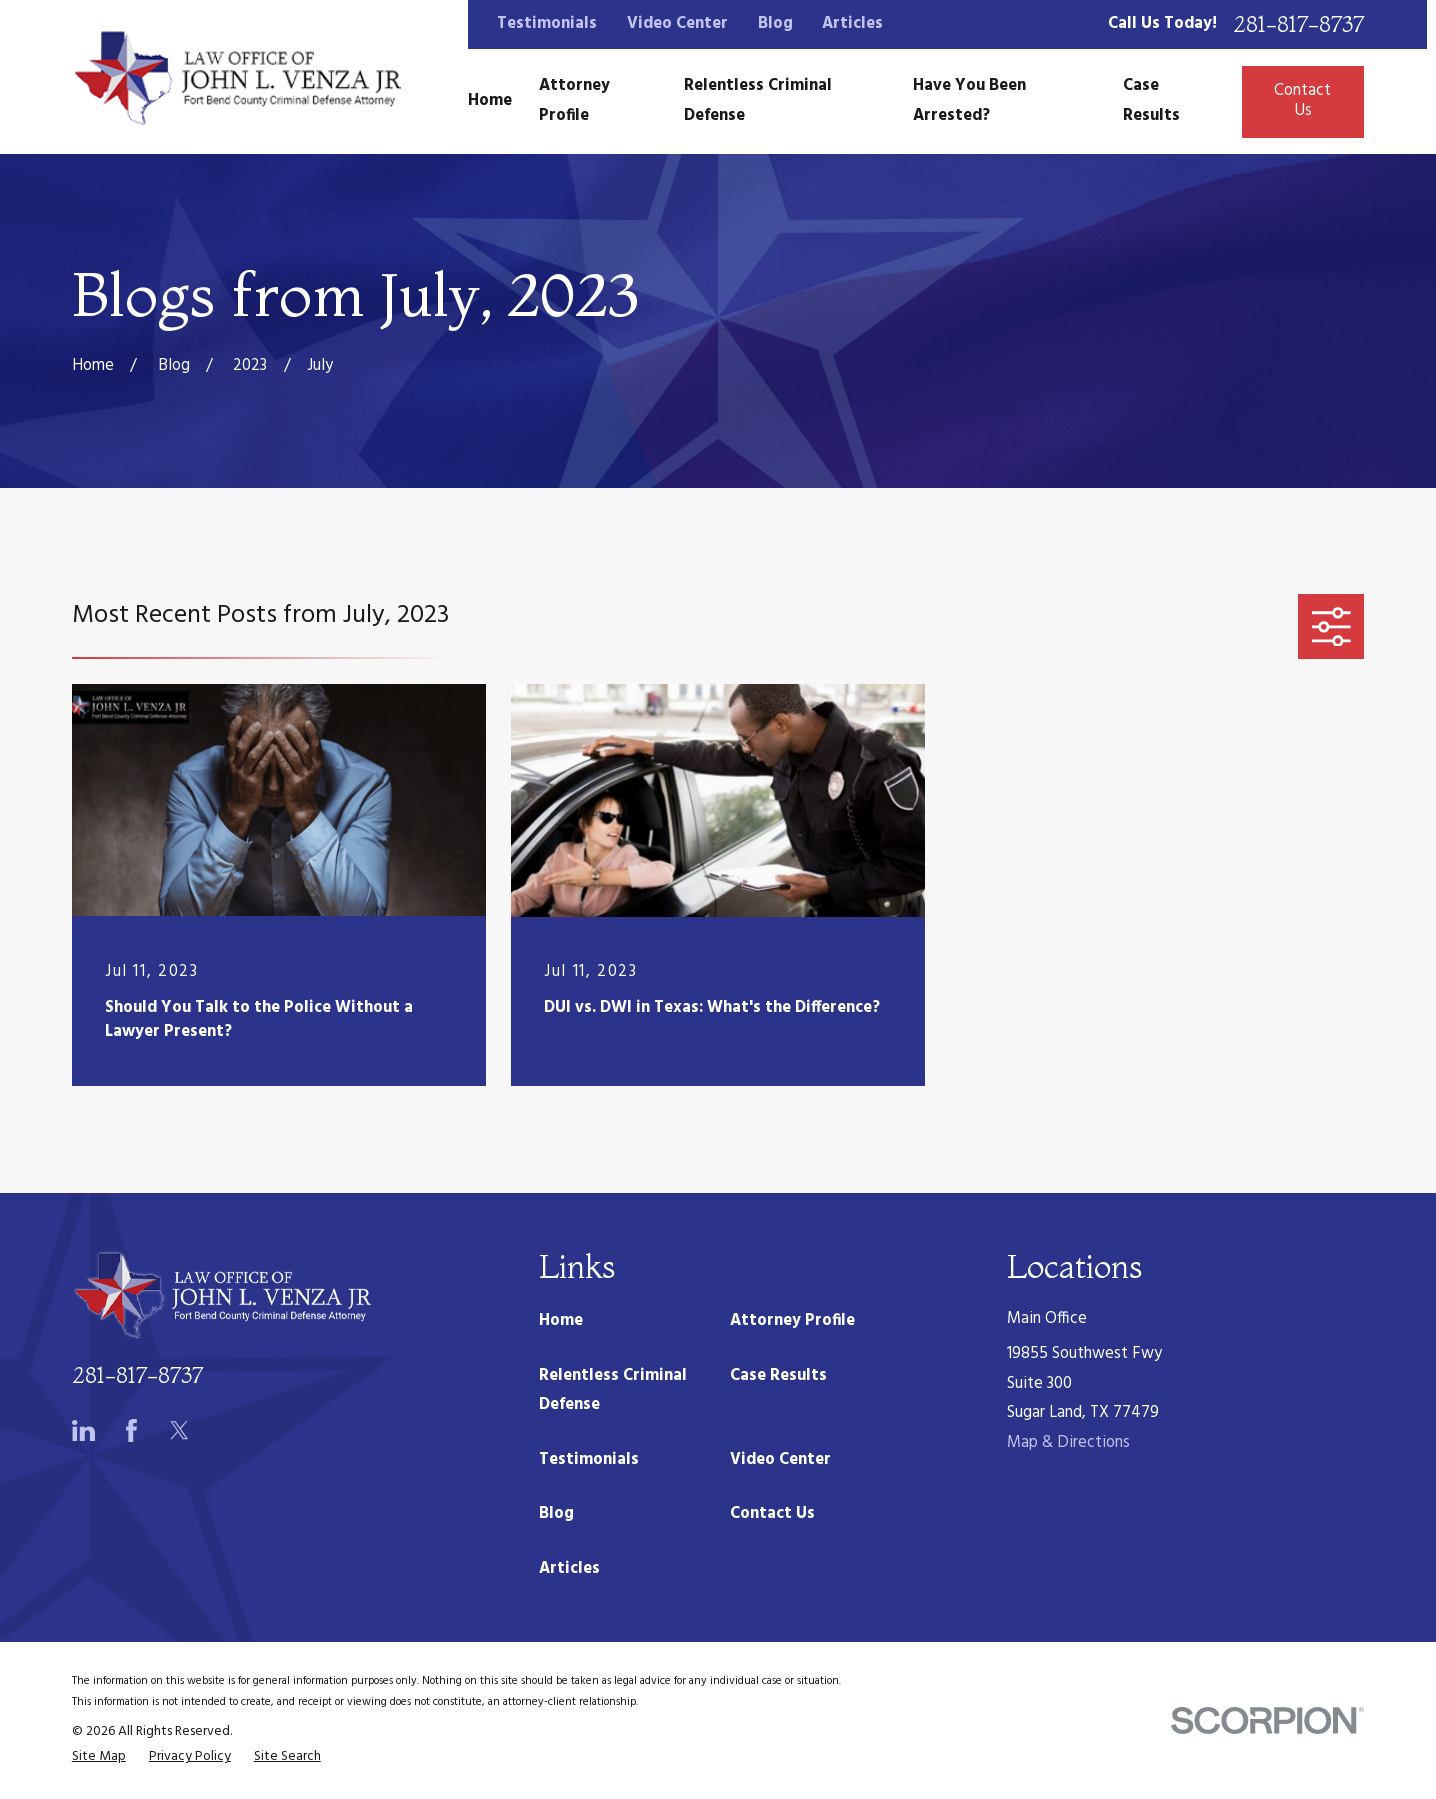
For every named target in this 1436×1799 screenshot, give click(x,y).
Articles (852, 24)
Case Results (778, 1376)
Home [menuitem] (490, 101)
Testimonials (547, 24)
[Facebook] (131, 1430)
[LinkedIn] (83, 1430)
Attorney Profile (792, 1321)
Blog (775, 24)
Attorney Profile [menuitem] (574, 101)
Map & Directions (1068, 1443)
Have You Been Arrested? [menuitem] (969, 101)
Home (561, 1321)
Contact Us (1302, 101)
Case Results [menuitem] (1151, 101)
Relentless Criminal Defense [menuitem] (758, 101)
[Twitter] (179, 1430)
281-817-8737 (1298, 25)
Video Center (677, 24)
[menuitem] (99, 1757)
